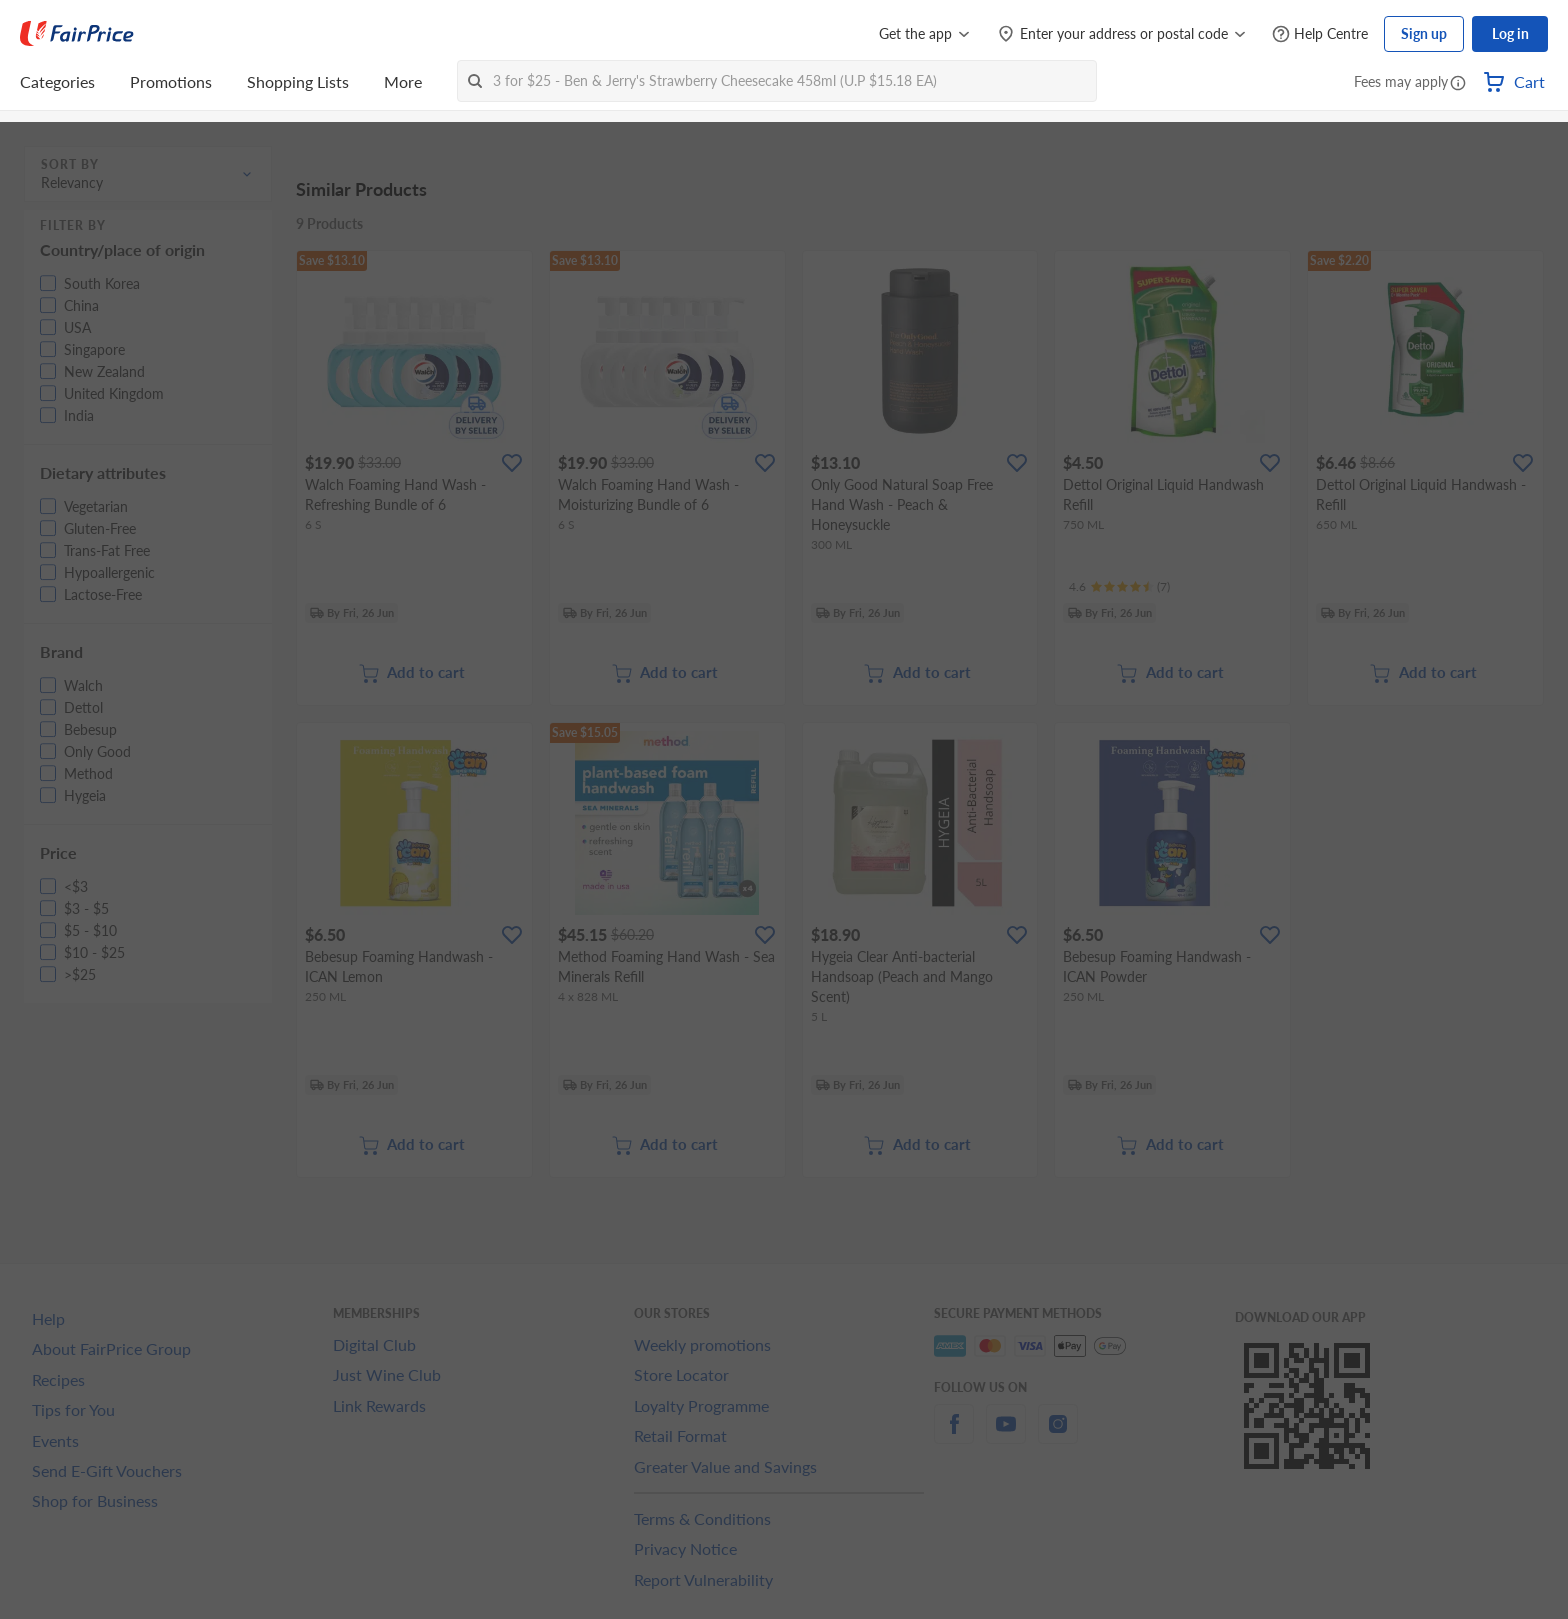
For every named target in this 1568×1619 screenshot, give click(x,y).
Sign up (1424, 33)
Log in (1510, 33)
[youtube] (1006, 1435)
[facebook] (954, 1435)
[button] (1458, 84)
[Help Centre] (1320, 34)
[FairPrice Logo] (77, 34)
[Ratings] (1119, 587)
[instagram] (1058, 1435)
